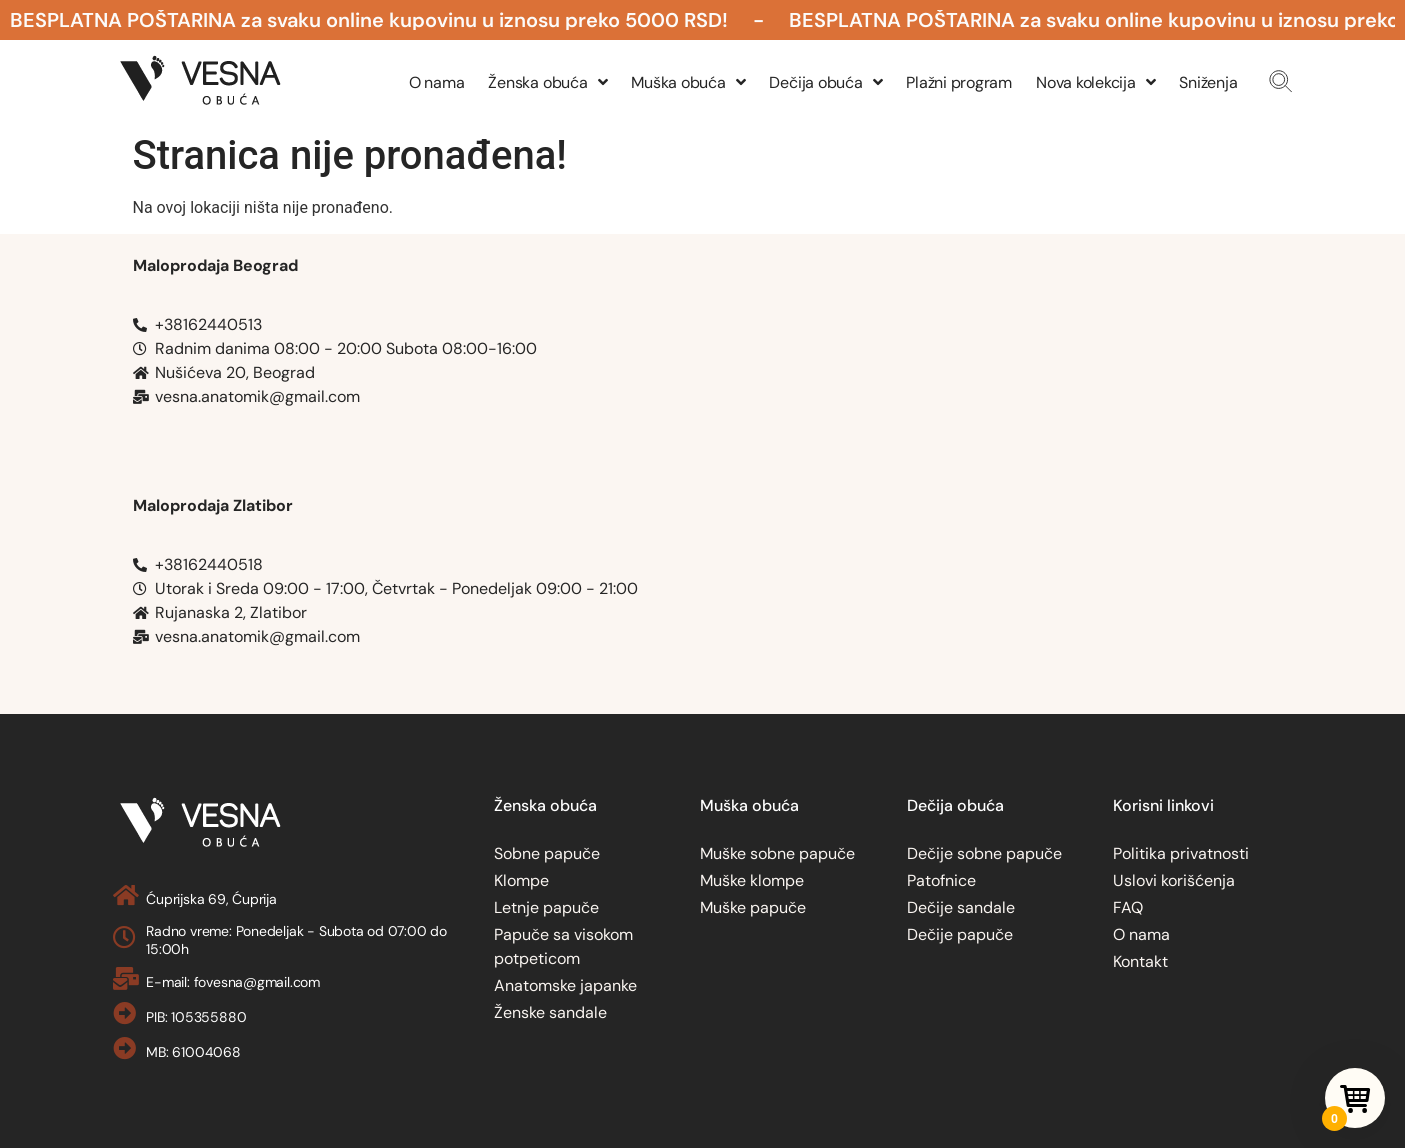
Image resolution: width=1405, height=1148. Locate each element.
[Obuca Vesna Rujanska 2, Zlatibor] (1016, 594)
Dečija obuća (825, 82)
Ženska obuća (547, 82)
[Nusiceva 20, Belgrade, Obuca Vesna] (1016, 354)
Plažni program (959, 82)
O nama (437, 82)
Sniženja (1208, 82)
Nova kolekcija (1095, 82)
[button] (1280, 82)
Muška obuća (688, 82)
